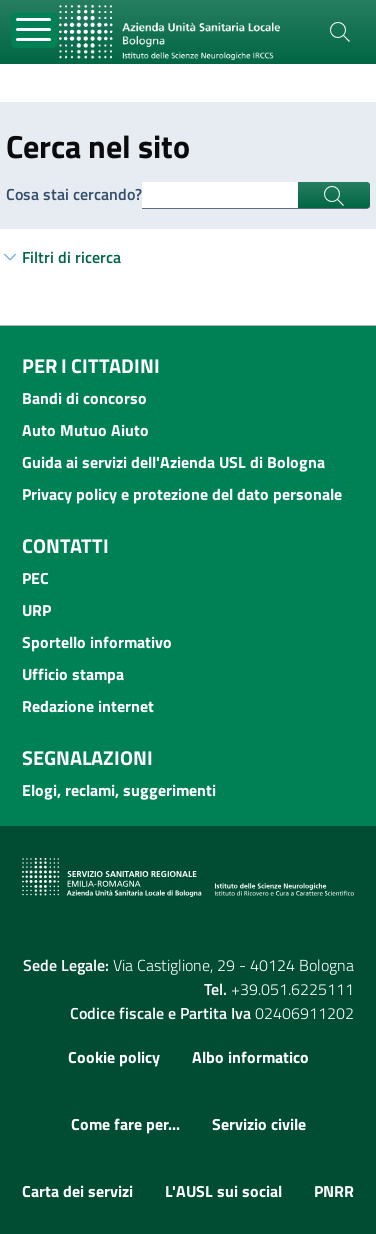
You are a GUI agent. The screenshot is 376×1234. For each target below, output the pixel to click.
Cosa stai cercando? (74, 194)
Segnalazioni (87, 757)
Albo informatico (250, 1057)
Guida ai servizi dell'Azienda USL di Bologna (173, 462)
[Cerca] (340, 32)
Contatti (65, 545)
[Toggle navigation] (34, 30)
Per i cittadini (91, 365)
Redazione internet (88, 706)
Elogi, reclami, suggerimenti (119, 790)
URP (36, 610)
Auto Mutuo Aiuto (85, 430)
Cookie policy (114, 1057)
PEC (35, 578)
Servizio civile (259, 1124)
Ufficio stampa (73, 674)
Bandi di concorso (84, 398)
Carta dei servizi (77, 1191)
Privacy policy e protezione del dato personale (182, 494)
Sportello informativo (97, 642)
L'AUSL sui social (223, 1191)
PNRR (334, 1191)
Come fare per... (125, 1124)
